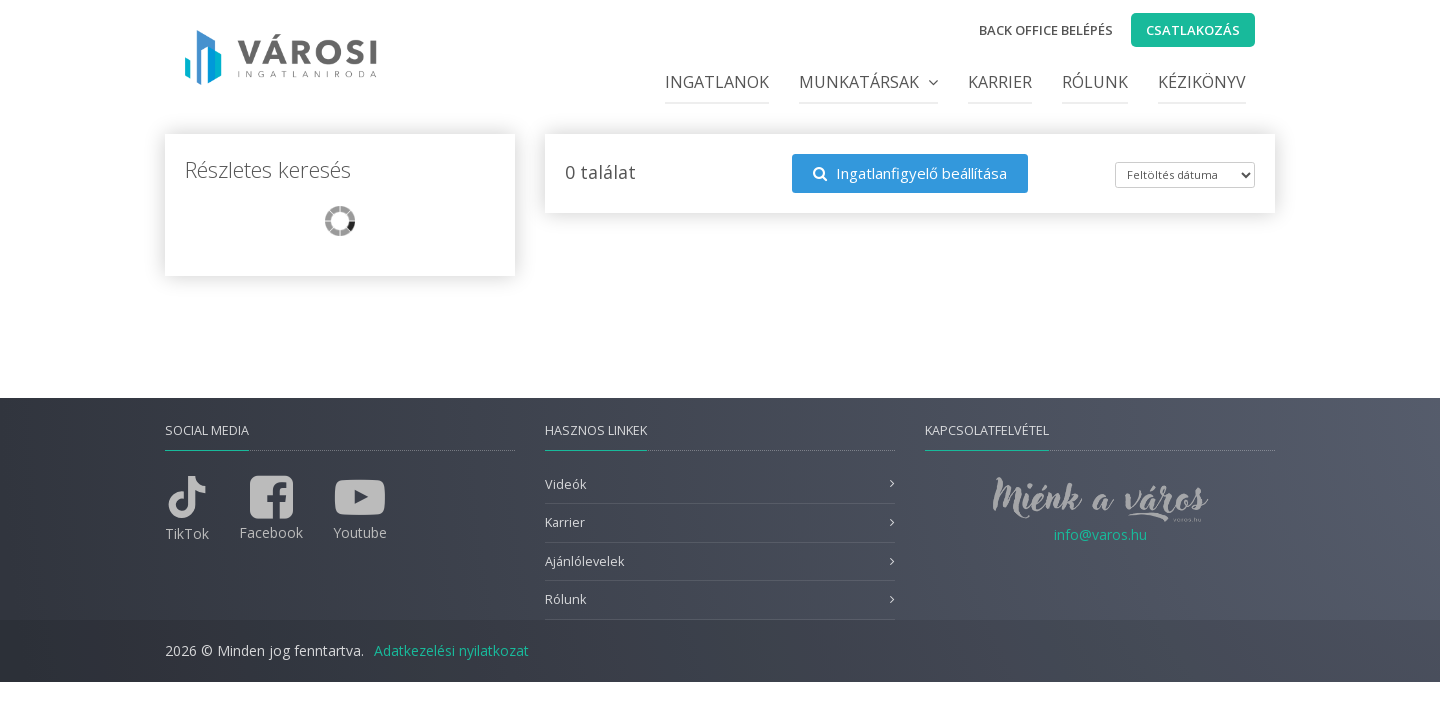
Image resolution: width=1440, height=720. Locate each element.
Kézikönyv (1202, 82)
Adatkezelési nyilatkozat (451, 650)
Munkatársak (868, 82)
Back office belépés (1046, 30)
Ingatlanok (717, 82)
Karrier (1000, 82)
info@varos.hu (1100, 534)
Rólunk (1095, 82)
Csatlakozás (1193, 30)
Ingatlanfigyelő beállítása (910, 173)
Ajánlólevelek (584, 561)
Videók (565, 484)
